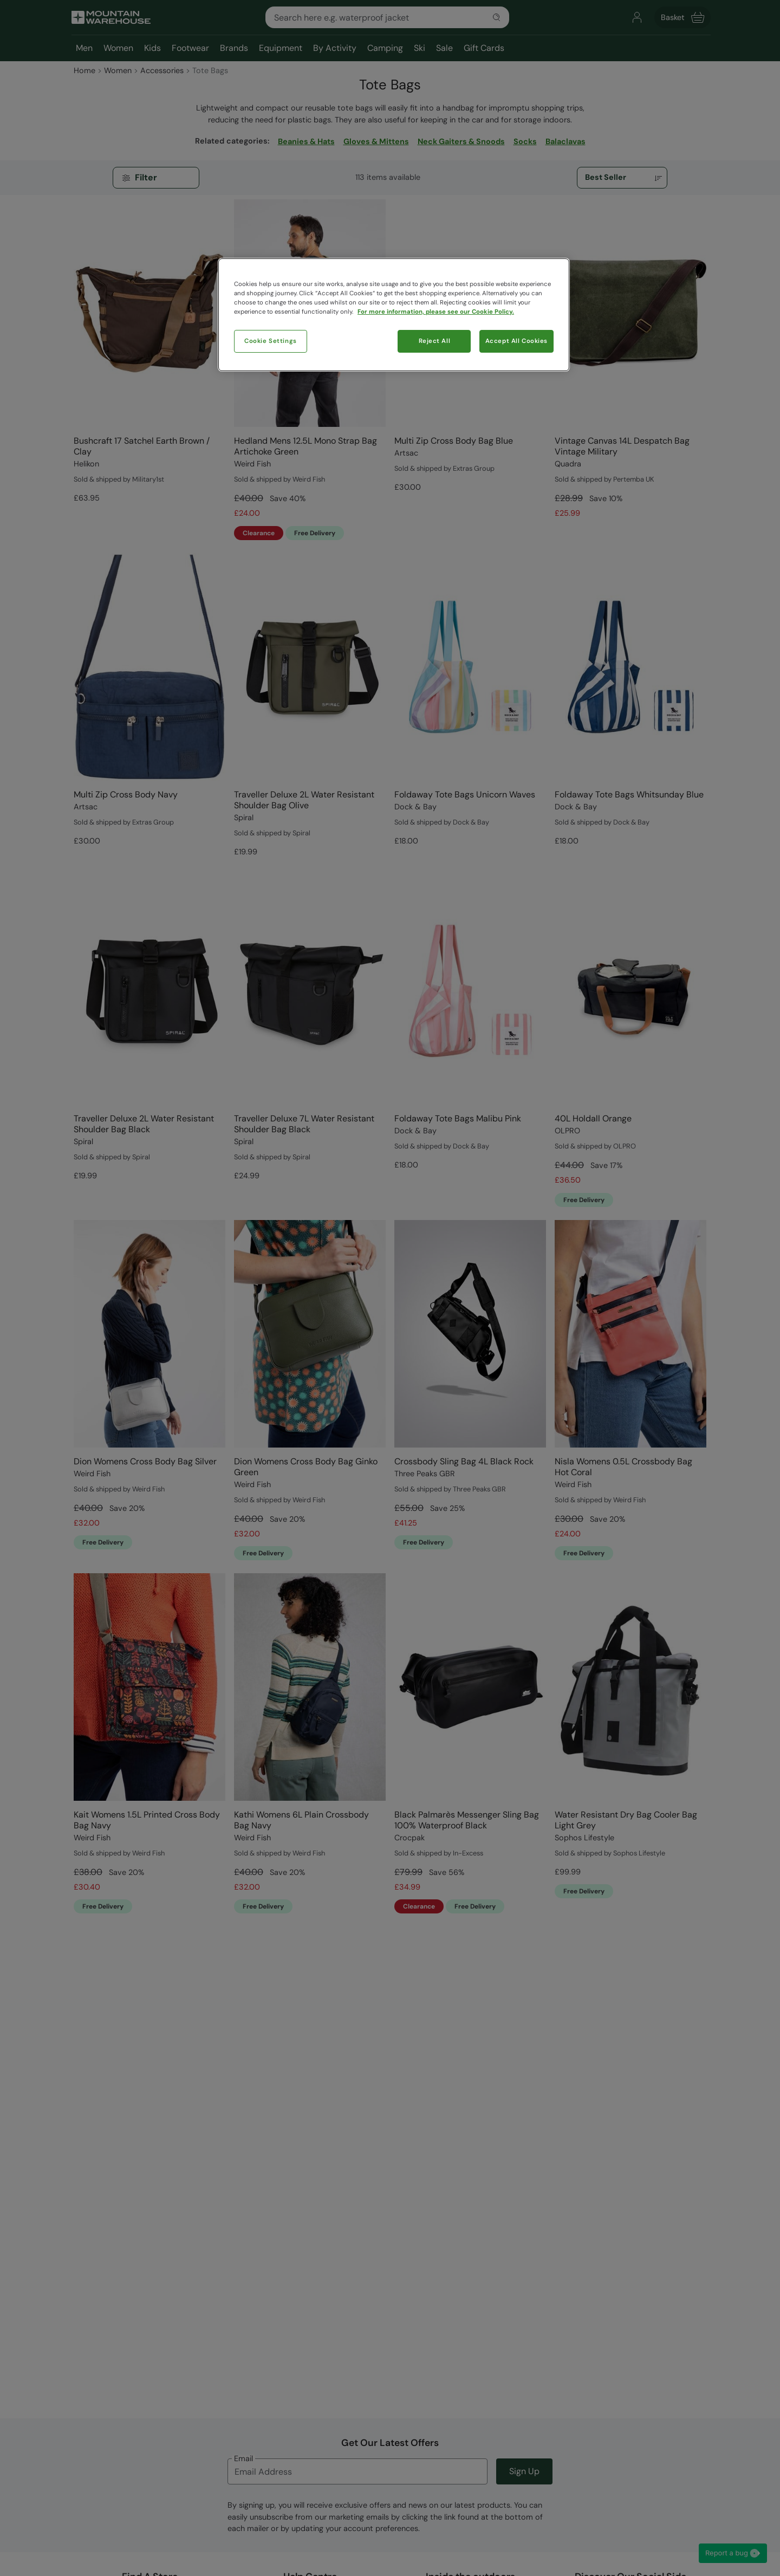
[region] (394, 315)
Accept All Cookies (516, 341)
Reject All (435, 341)
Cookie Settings (270, 341)
